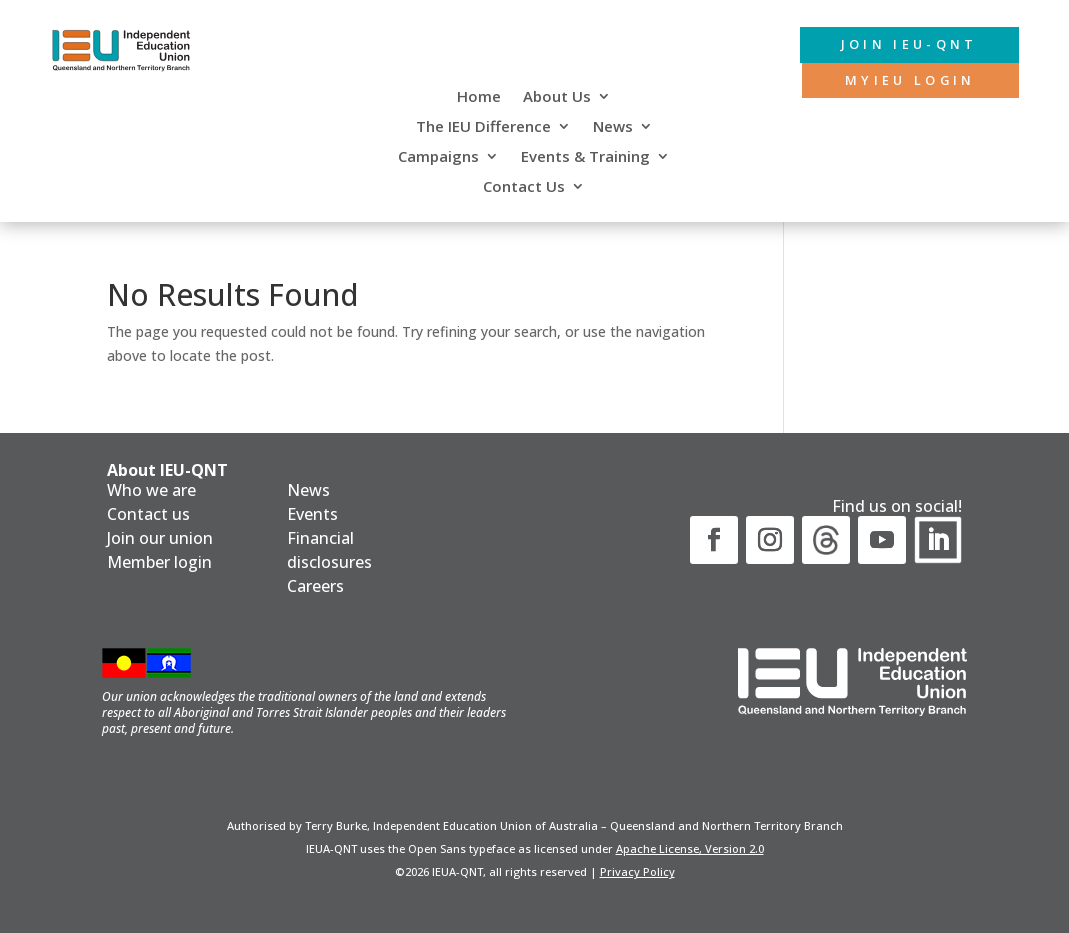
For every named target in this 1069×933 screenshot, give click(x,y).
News (613, 127)
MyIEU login (894, 83)
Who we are (151, 490)
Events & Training (585, 157)
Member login (159, 562)
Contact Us (524, 187)
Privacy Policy (637, 871)
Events (312, 514)
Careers (315, 586)
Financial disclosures (329, 550)
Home (479, 97)
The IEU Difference (483, 127)
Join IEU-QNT (891, 45)
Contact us (148, 514)
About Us (557, 97)
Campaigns (438, 157)
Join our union (160, 538)
